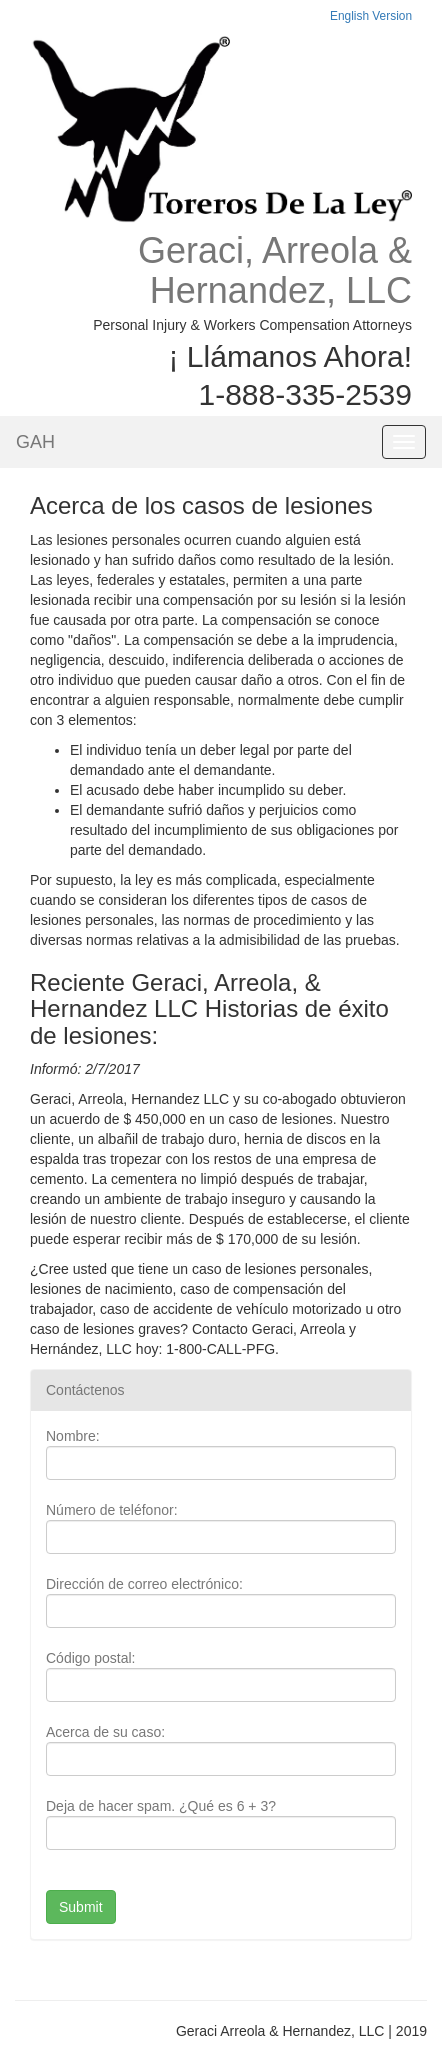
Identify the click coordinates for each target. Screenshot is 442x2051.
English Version (371, 16)
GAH (35, 442)
